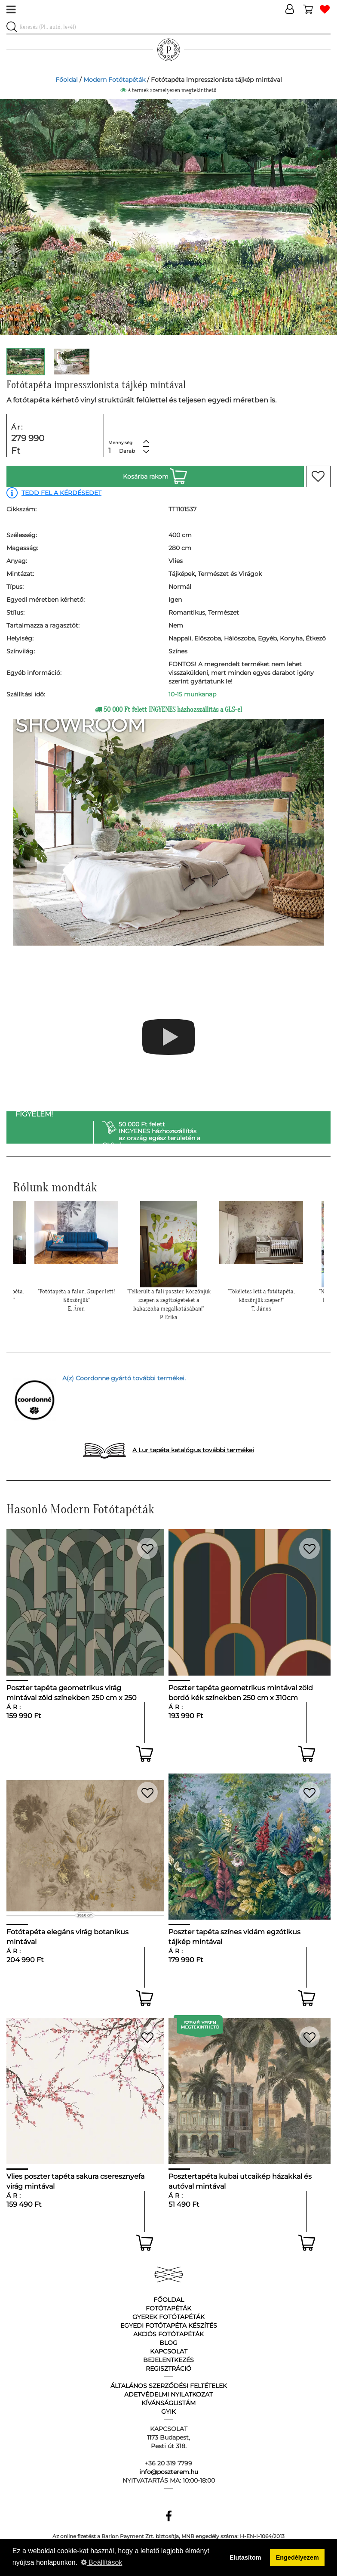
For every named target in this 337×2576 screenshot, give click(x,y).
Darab (127, 451)
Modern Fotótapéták (114, 79)
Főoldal (66, 79)
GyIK (168, 2411)
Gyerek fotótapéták (168, 2317)
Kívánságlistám (168, 2403)
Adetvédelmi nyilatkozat (168, 2394)
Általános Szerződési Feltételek (168, 2386)
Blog (168, 2343)
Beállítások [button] (102, 2562)
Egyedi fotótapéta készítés (168, 2325)
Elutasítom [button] (245, 2557)
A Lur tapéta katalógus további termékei (193, 1450)
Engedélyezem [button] (297, 2557)
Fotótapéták (168, 2308)
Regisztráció (168, 2368)
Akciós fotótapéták (168, 2334)
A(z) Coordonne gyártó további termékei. (124, 1378)
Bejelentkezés (168, 2360)
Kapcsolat (168, 2351)
